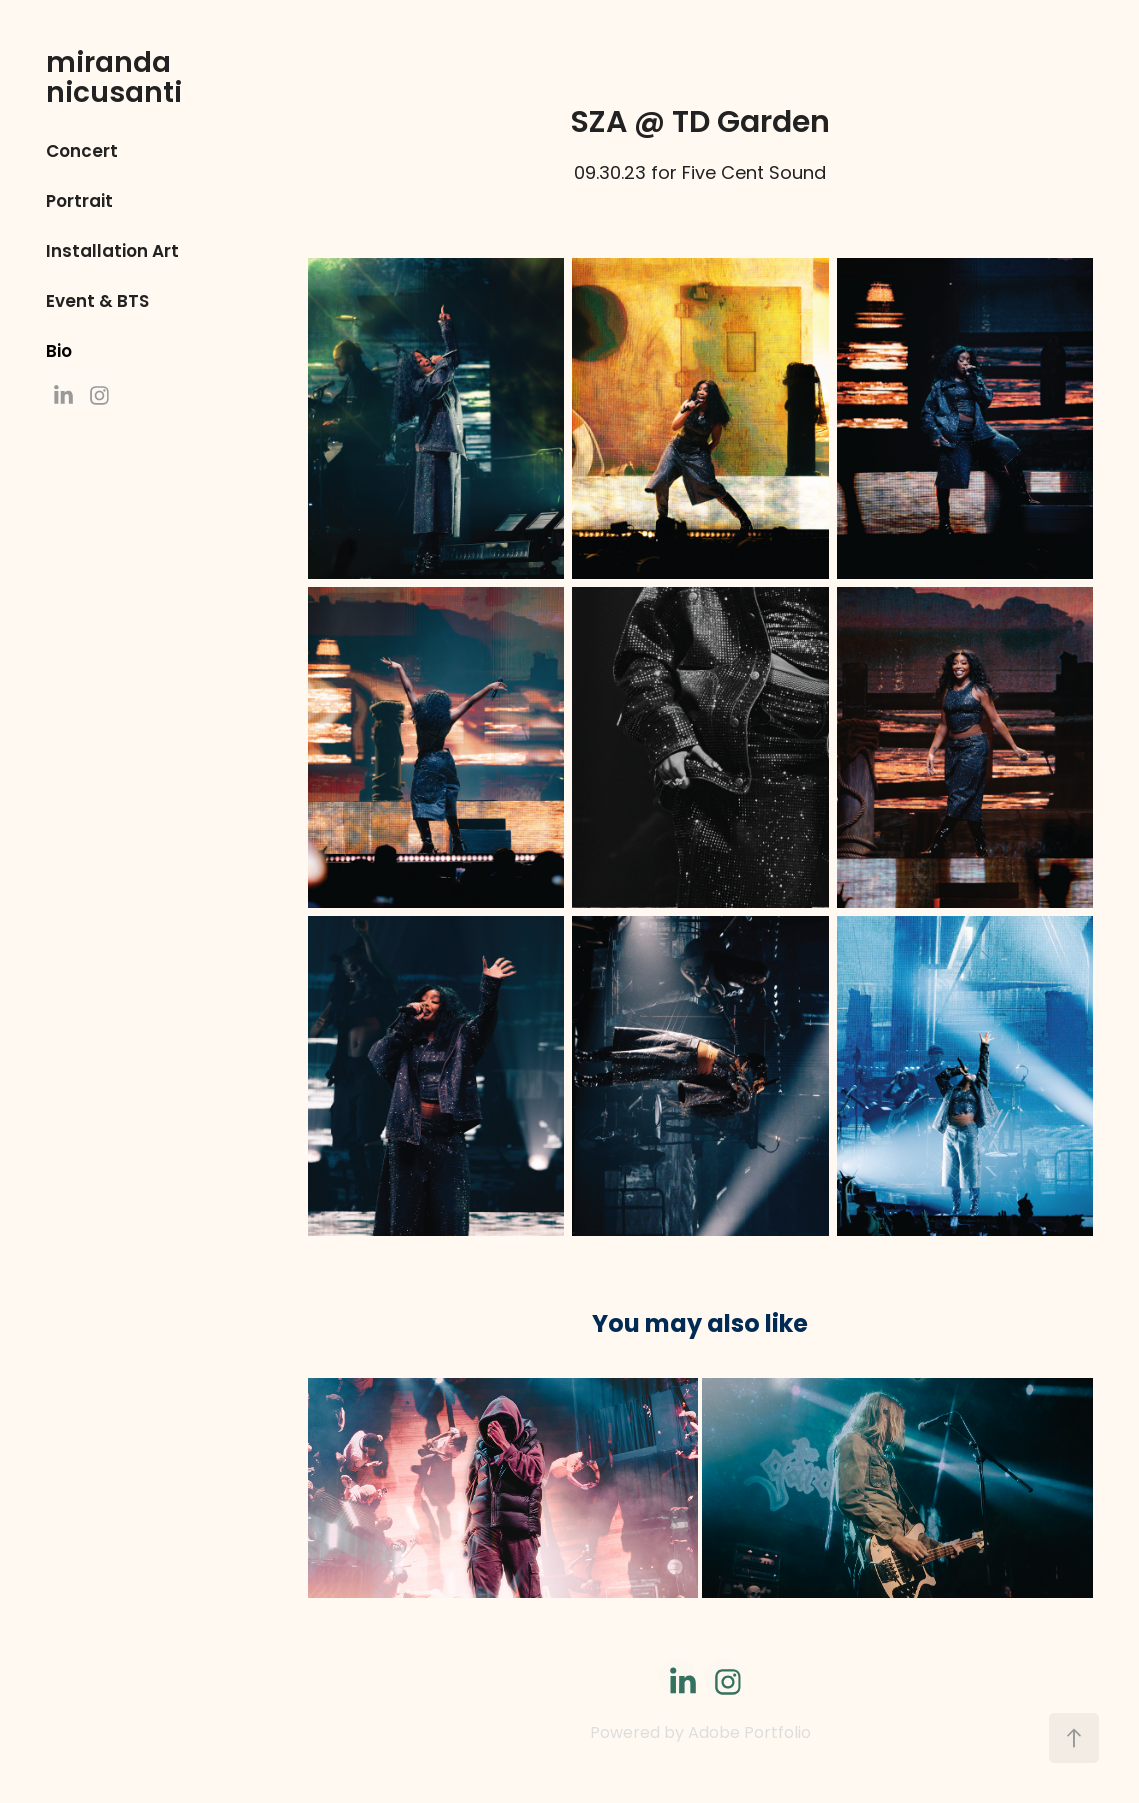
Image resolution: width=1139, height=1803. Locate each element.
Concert (82, 152)
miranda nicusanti (114, 80)
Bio (59, 352)
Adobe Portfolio (749, 1734)
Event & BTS (97, 302)
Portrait (79, 202)
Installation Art (112, 252)
